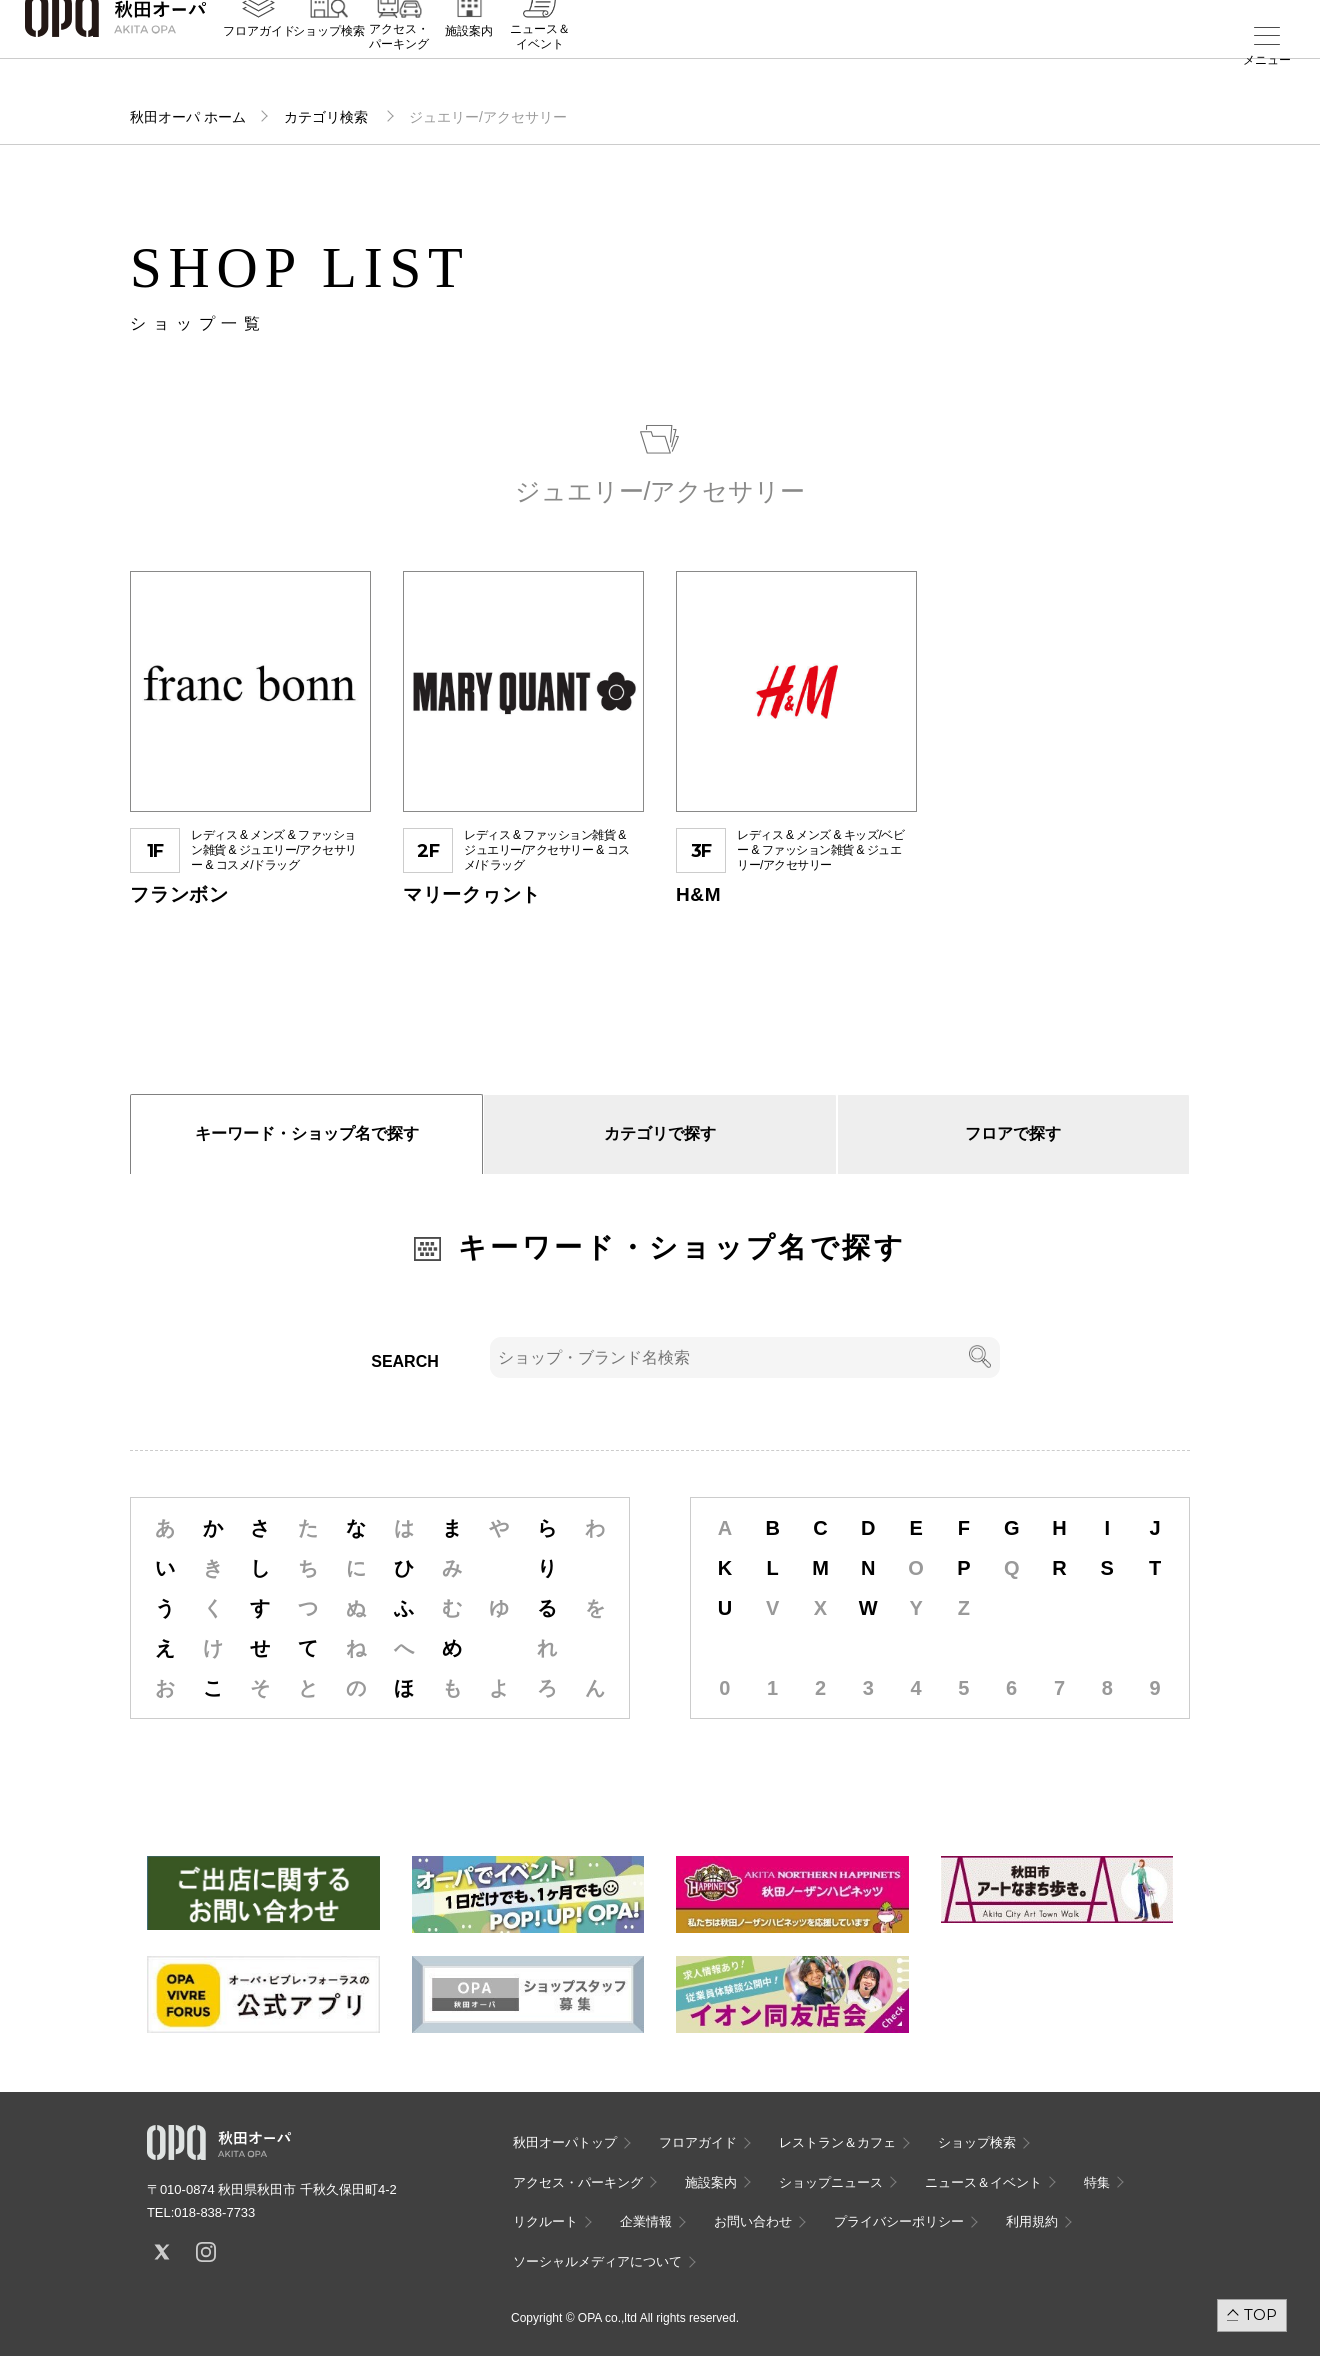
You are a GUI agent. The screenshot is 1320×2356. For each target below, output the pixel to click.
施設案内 (469, 61)
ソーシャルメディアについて (597, 2261)
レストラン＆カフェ (837, 2142)
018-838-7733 (214, 2212)
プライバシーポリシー (899, 2221)
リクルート (545, 2221)
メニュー (1267, 60)
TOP (1260, 2314)
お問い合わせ (753, 2221)
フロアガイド (259, 61)
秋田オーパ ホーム (188, 117)
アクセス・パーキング (399, 67)
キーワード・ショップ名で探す (307, 1133)
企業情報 (646, 2221)
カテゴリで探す (660, 1133)
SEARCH (405, 1361)
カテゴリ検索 (328, 117)
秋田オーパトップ (565, 2142)
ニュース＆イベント (540, 67)
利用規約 (1032, 2221)
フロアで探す (1013, 1133)
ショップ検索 (329, 61)
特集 (1097, 2182)
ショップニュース (831, 2182)
